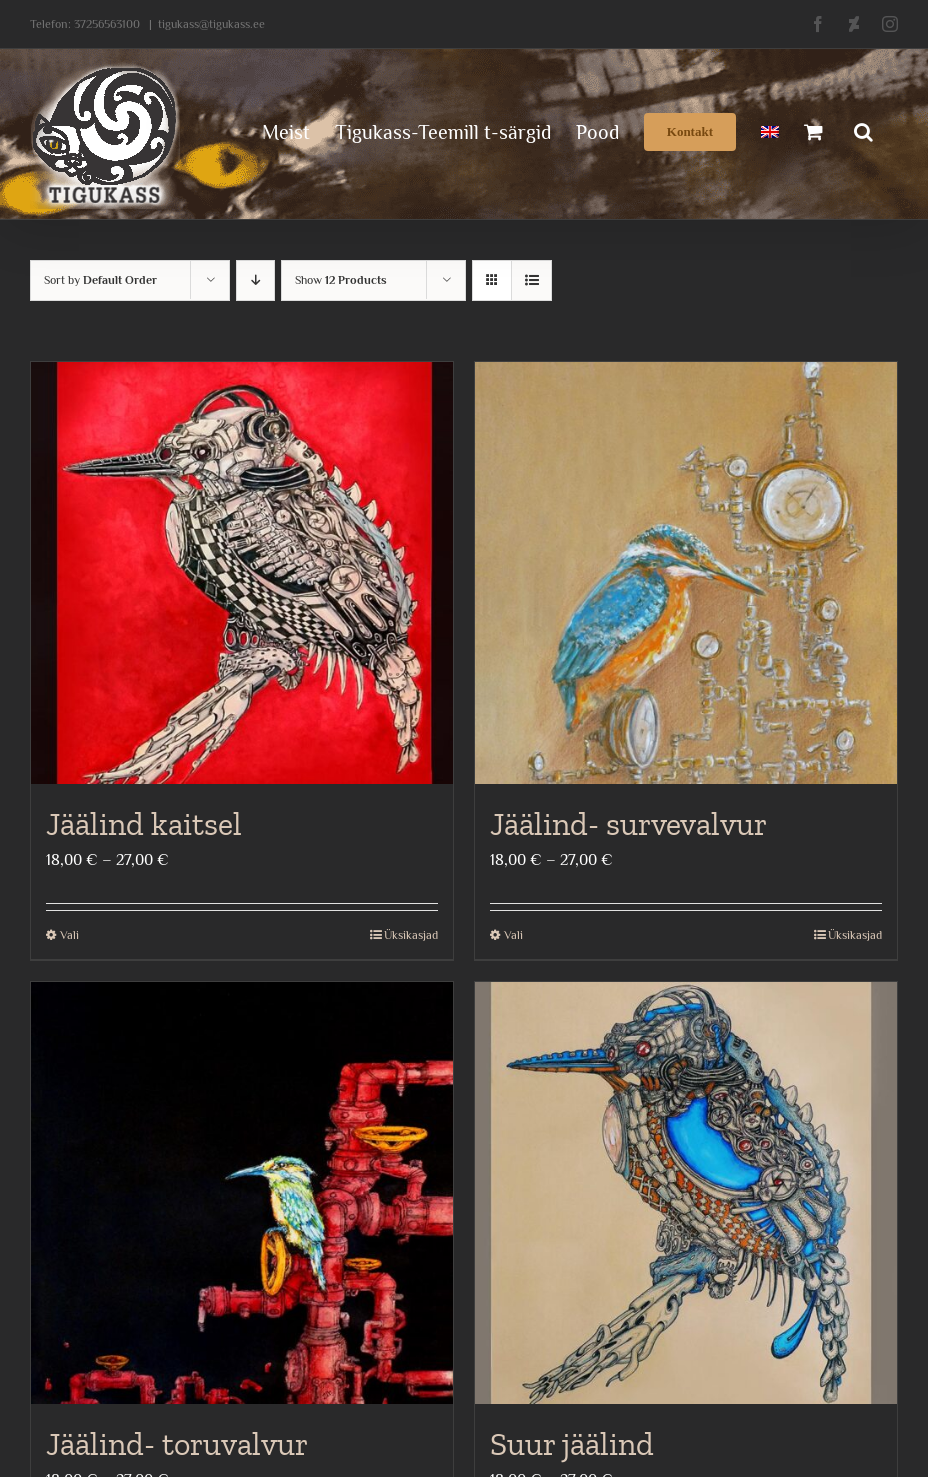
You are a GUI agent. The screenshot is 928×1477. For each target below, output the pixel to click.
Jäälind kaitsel (144, 824)
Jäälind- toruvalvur (177, 1444)
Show (341, 280)
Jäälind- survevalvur (628, 824)
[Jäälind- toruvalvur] (242, 1193)
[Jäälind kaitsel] (242, 573)
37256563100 (107, 24)
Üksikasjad (411, 935)
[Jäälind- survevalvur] (686, 573)
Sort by (100, 280)
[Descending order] (255, 280)
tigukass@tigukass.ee (211, 24)
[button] (863, 130)
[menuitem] (770, 130)
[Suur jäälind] (686, 1193)
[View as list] (531, 280)
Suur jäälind (572, 1444)
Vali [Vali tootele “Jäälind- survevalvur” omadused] (513, 935)
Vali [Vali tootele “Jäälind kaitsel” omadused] (69, 935)
